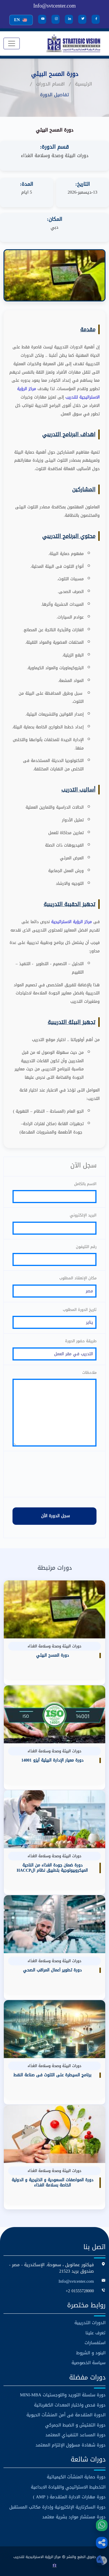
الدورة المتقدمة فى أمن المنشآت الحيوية (66, 2414)
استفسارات (95, 2342)
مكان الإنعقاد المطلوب (78, 1278)
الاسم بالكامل (85, 1184)
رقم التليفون (86, 1246)
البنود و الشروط (91, 2352)
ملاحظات (89, 1372)
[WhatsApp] (102, 2525)
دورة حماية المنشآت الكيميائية (76, 2476)
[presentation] (54, 1474)
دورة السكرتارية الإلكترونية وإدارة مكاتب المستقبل (57, 2507)
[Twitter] (82, 19)
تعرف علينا (95, 2332)
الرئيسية (83, 84)
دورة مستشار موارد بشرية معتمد (74, 2516)
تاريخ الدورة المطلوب (80, 1309)
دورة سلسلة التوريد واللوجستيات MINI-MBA (63, 2394)
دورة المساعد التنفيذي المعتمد (75, 2434)
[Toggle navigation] (11, 43)
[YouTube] (42, 19)
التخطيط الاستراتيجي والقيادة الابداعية (68, 2487)
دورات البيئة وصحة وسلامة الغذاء (54, 155)
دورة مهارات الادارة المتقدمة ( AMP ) (69, 2496)
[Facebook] (96, 19)
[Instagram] (55, 19)
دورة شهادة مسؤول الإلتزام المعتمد (70, 2445)
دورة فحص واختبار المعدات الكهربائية (70, 2405)
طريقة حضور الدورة (81, 1341)
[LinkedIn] (69, 19)
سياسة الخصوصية (89, 2362)
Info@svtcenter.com (54, 6)
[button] (102, 2542)
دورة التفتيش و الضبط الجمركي (75, 2425)
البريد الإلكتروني (83, 1215)
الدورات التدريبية (90, 2323)
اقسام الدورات (50, 84)
